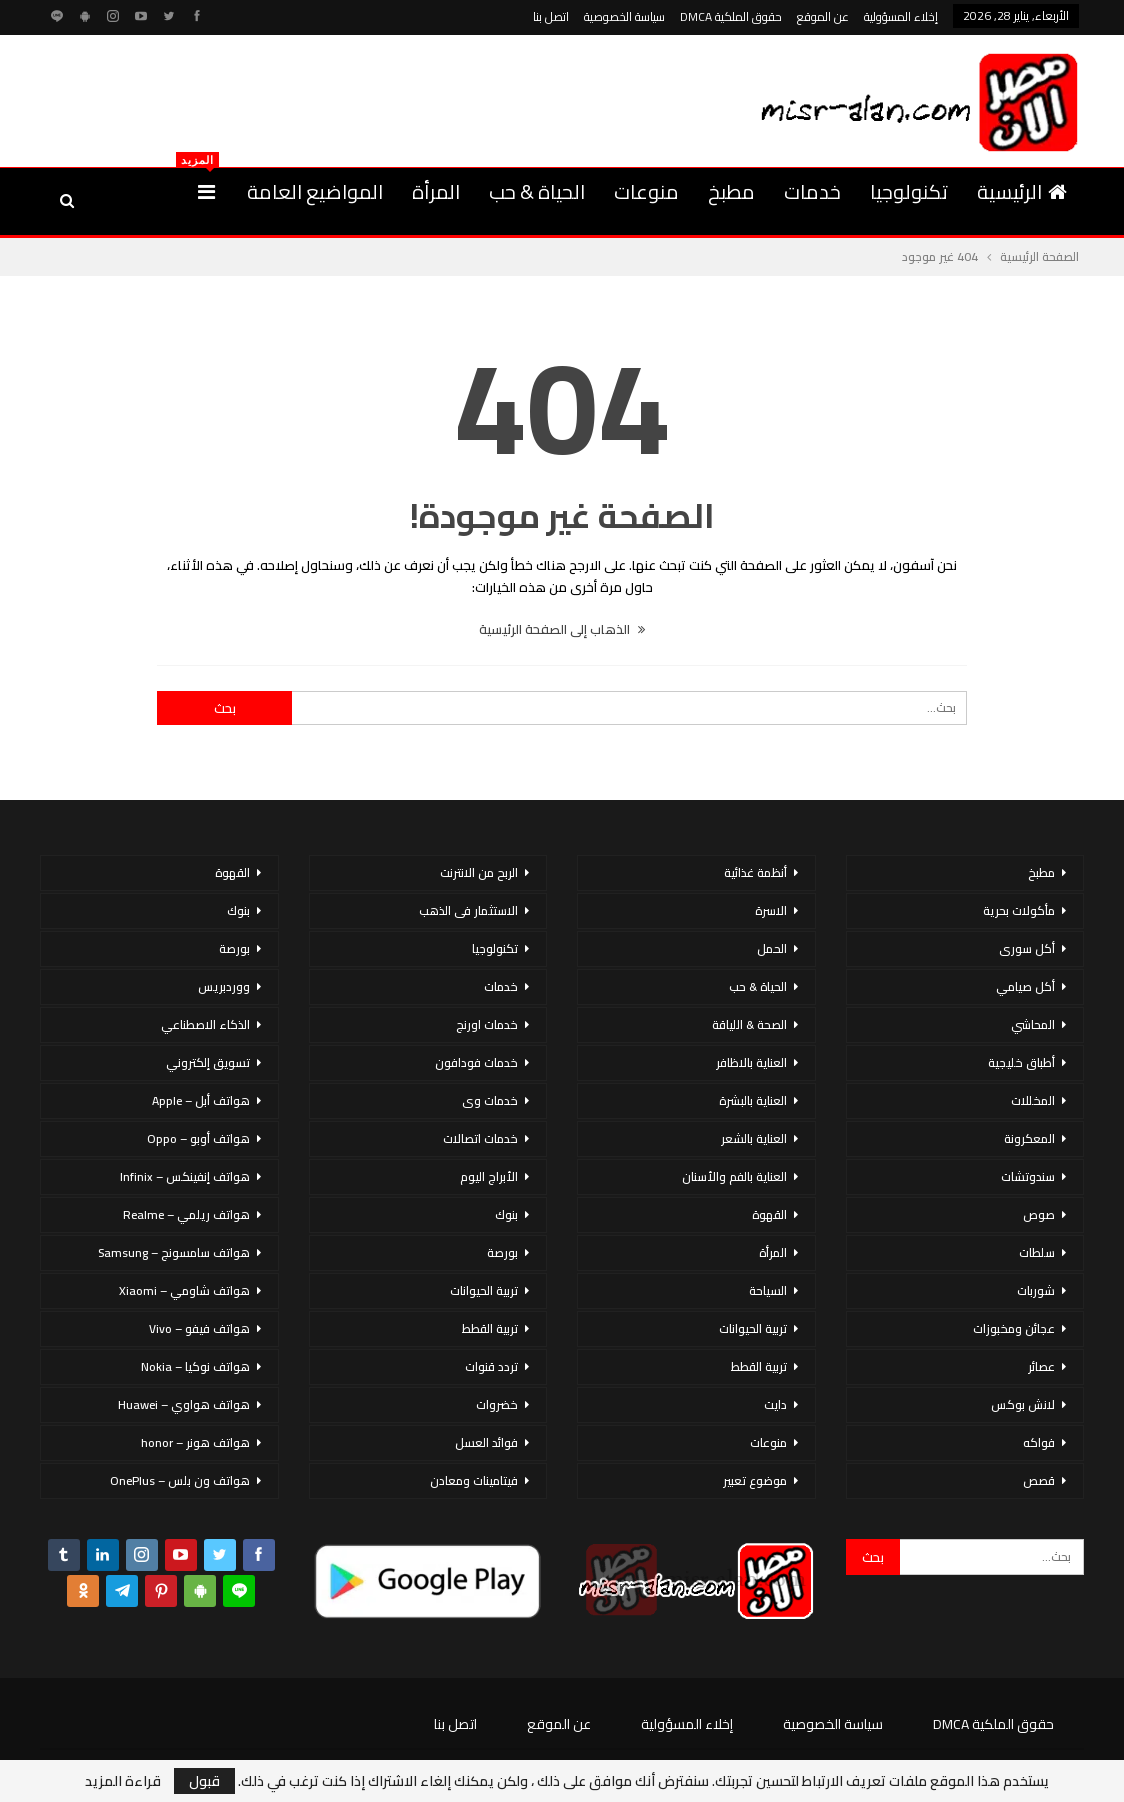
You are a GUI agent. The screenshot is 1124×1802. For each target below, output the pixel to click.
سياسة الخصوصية (624, 16)
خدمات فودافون (476, 1062)
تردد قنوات (491, 1366)
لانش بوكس (1023, 1404)
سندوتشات (1028, 1176)
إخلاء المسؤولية (901, 16)
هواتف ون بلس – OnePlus (180, 1480)
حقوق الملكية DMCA (731, 16)
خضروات (497, 1404)
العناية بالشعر (754, 1138)
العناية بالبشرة (753, 1100)
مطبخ (731, 191)
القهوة (769, 1214)
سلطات (1037, 1252)
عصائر (1041, 1366)
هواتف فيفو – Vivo (199, 1328)
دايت (775, 1404)
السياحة (768, 1290)
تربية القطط (759, 1366)
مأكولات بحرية (1019, 910)
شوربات (1036, 1290)
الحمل (772, 948)
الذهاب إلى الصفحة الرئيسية (562, 629)
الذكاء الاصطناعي (205, 1024)
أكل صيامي (1025, 986)
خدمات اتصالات (480, 1138)
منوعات (646, 191)
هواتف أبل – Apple (201, 1100)
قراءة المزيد (123, 1781)
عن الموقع (823, 16)
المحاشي (1033, 1024)
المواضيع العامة (315, 191)
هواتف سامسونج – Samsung (174, 1252)
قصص (1039, 1480)
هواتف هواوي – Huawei (184, 1404)
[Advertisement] (274, 98)
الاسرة (771, 910)
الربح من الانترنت (479, 872)
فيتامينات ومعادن (474, 1480)
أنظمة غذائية (755, 872)
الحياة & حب (537, 191)
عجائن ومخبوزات (1014, 1328)
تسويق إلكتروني (208, 1062)
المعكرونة (1029, 1138)
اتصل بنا (551, 16)
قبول (204, 1781)
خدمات (812, 191)
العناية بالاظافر (751, 1062)
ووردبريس (224, 986)
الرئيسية (1022, 191)
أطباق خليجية (1021, 1062)
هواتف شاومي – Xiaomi (184, 1290)
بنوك (506, 1214)
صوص (1039, 1214)
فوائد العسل (486, 1442)
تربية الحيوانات (753, 1328)
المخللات (1033, 1100)
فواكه (1039, 1442)
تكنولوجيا (909, 191)
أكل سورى (1027, 948)
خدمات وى (490, 1100)
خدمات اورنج (487, 1024)
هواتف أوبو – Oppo (198, 1138)
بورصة (502, 1252)
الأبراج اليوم (489, 1176)
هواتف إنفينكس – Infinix (185, 1176)
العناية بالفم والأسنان (734, 1176)
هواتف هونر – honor (195, 1442)
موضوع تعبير (755, 1480)
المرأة (436, 191)
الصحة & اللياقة (749, 1024)
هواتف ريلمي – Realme (186, 1214)
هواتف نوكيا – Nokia (195, 1366)
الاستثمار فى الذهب (468, 910)
